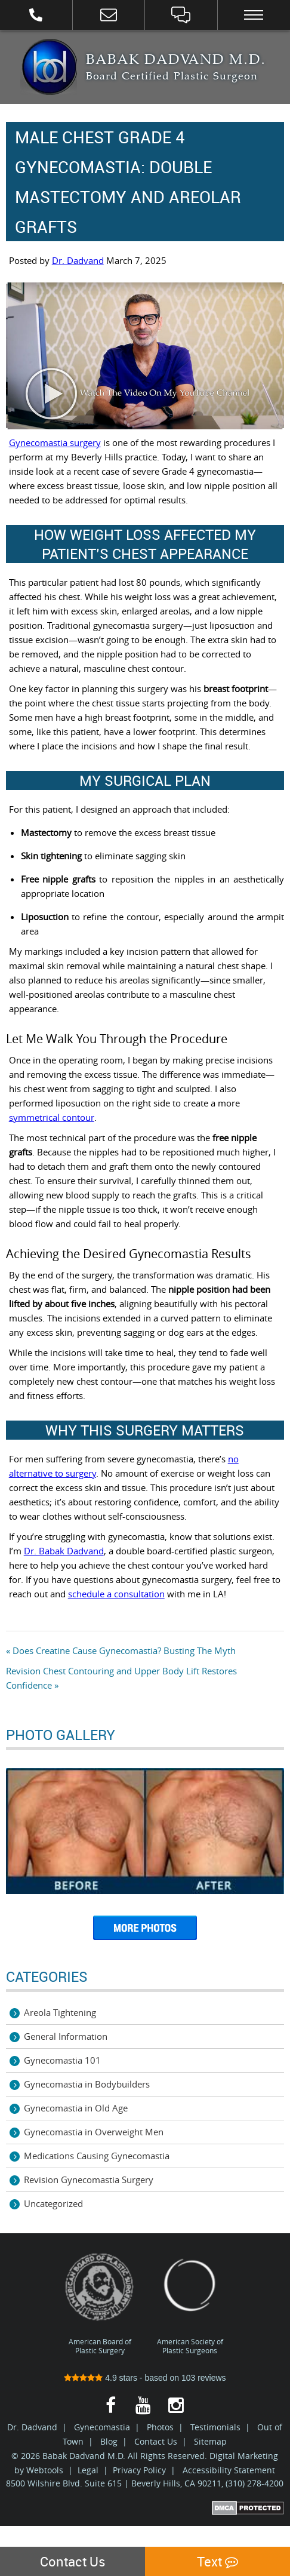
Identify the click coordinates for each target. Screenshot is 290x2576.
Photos (160, 2427)
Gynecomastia (102, 2427)
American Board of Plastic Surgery (100, 2303)
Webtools (44, 2470)
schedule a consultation (116, 1594)
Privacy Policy (139, 2470)
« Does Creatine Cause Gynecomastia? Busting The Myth (121, 1650)
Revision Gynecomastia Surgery (88, 2179)
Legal (88, 2470)
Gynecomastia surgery (55, 442)
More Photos (145, 1932)
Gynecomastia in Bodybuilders (87, 2084)
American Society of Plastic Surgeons (190, 2303)
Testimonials (215, 2427)
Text (217, 2561)
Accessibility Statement (229, 2470)
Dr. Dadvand (78, 260)
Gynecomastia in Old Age (76, 2108)
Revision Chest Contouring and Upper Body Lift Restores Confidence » (121, 1678)
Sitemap (210, 2441)
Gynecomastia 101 (62, 2060)
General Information (65, 2036)
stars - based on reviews (145, 2378)
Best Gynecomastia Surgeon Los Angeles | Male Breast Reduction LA (48, 67)
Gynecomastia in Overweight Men (93, 2132)
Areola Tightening (60, 2012)
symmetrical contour (51, 1117)
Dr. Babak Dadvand (64, 1551)
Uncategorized (53, 2203)
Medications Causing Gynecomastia (96, 2156)
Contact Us (155, 2441)
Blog (109, 2441)
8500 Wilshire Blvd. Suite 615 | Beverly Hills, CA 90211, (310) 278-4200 (144, 2483)
